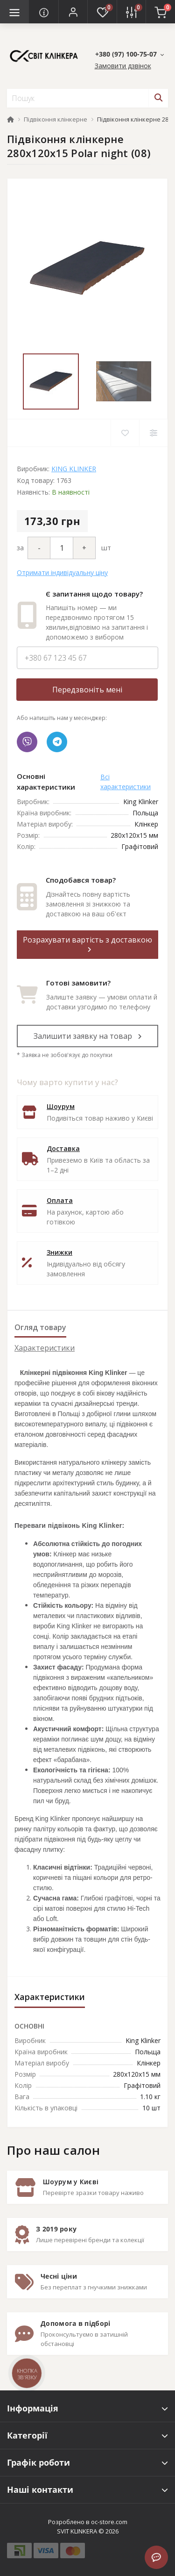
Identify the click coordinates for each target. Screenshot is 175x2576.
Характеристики (44, 1348)
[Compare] (153, 433)
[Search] (158, 98)
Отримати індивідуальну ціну (62, 572)
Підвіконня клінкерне (55, 119)
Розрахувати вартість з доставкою (87, 944)
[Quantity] (61, 548)
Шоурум (61, 1106)
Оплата (60, 1200)
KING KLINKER (73, 468)
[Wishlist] (125, 433)
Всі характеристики (125, 781)
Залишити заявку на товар (88, 1036)
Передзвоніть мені (87, 689)
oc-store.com (109, 2522)
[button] (72, 11)
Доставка (63, 1148)
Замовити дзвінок (123, 65)
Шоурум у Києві (70, 2181)
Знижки (59, 1252)
